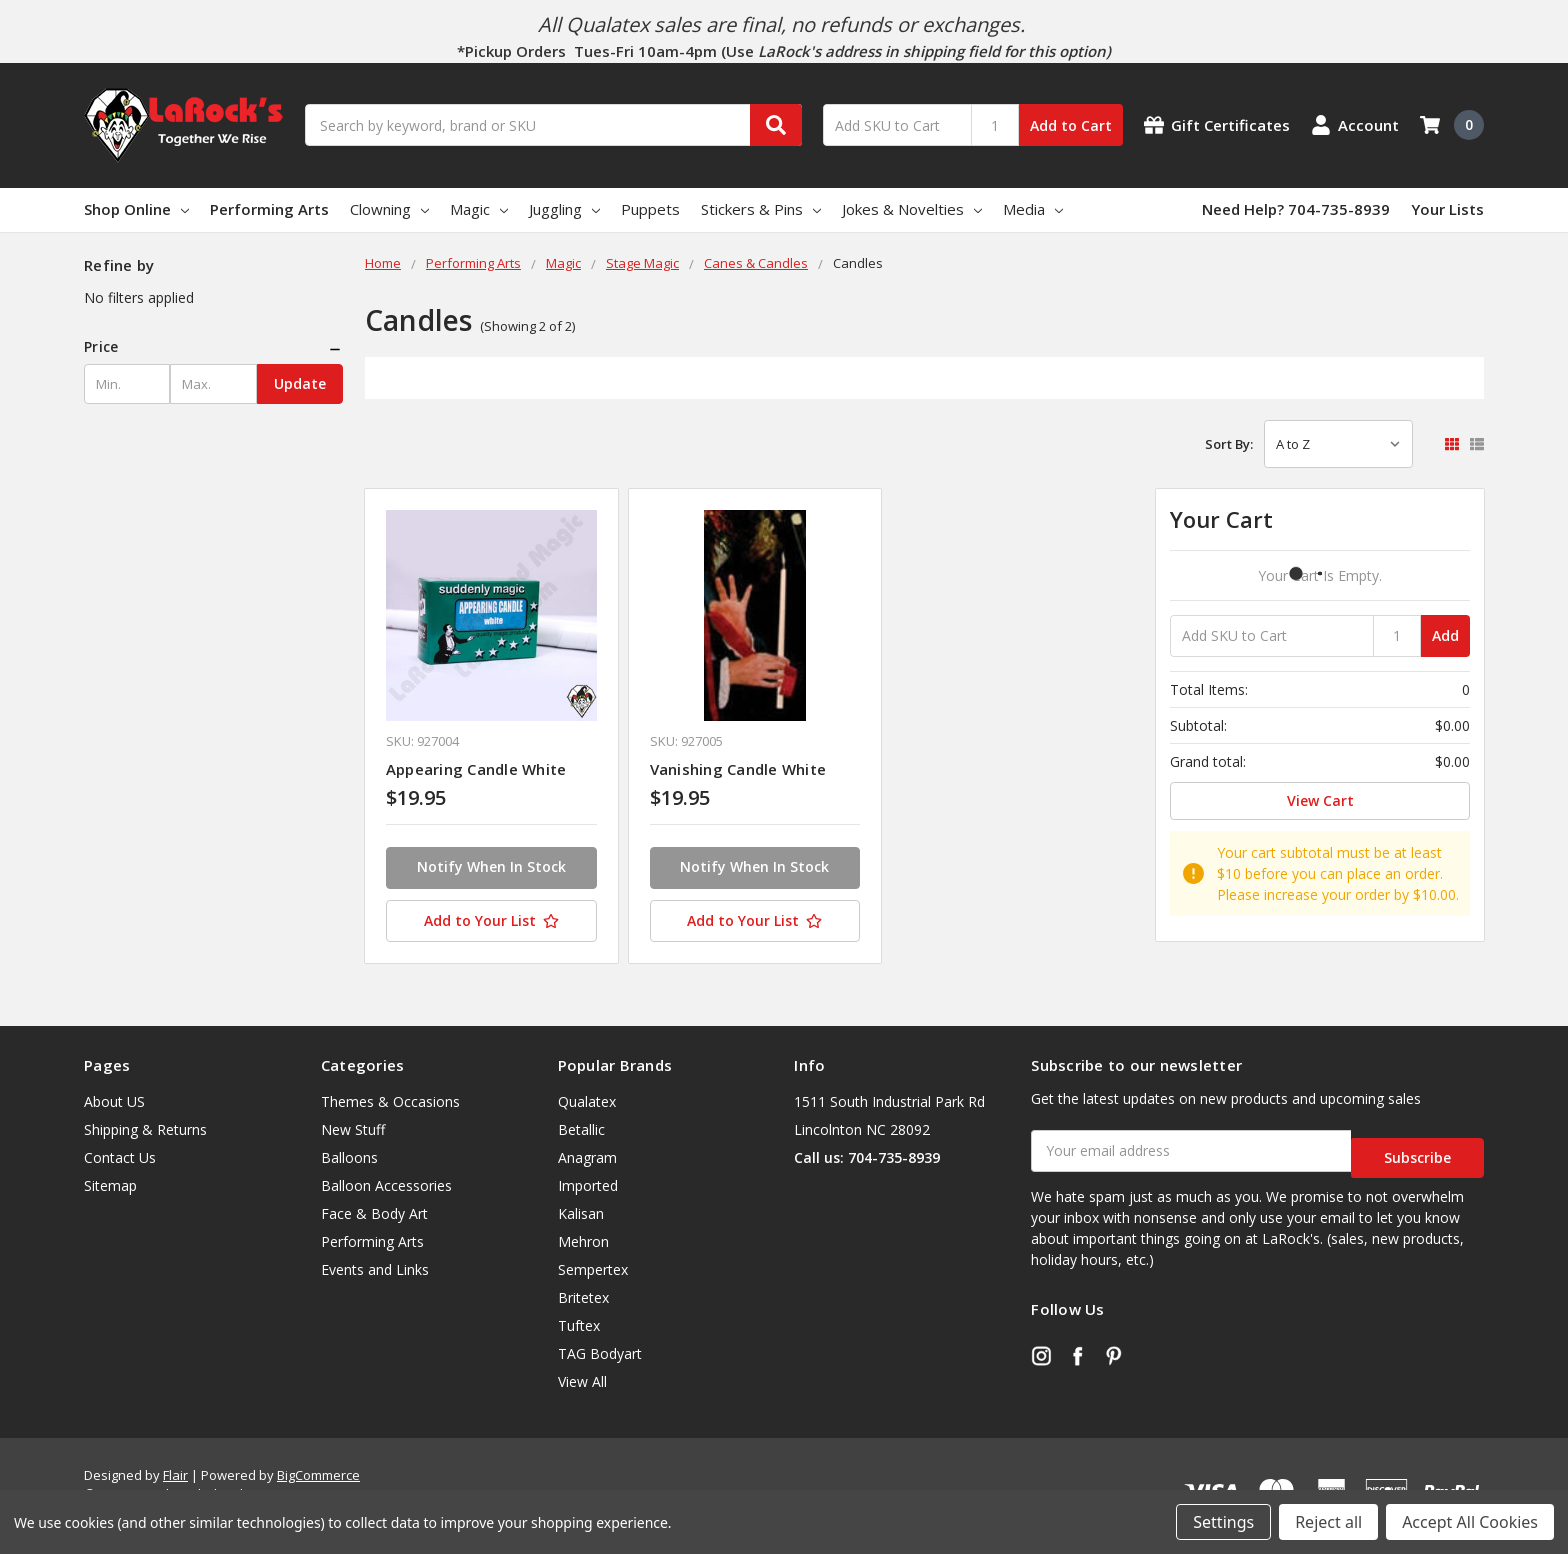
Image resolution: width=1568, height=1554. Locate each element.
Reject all (1328, 1522)
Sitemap (110, 1185)
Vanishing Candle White (738, 769)
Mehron (583, 1241)
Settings (1223, 1522)
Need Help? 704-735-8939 (1296, 209)
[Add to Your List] (491, 921)
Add (1445, 635)
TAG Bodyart (600, 1353)
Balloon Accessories (386, 1185)
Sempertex (593, 1269)
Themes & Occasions (390, 1101)
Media (1033, 209)
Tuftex (579, 1325)
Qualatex (587, 1101)
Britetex (583, 1297)
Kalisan (581, 1213)
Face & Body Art (374, 1213)
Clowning (389, 209)
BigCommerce (318, 1475)
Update (300, 383)
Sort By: (1229, 444)
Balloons (349, 1157)
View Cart (1320, 800)
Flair (175, 1475)
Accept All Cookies (1470, 1522)
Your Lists (1447, 209)
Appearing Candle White (476, 769)
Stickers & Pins (761, 209)
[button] (213, 347)
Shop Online (136, 209)
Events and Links (375, 1269)
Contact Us (120, 1157)
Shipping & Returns (145, 1129)
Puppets (650, 209)
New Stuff (353, 1129)
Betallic (581, 1129)
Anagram (587, 1157)
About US (114, 1101)
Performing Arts (269, 209)
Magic (479, 209)
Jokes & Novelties (912, 209)
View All (582, 1381)
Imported (588, 1185)
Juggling (564, 209)
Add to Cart (1071, 125)
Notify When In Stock (491, 866)
